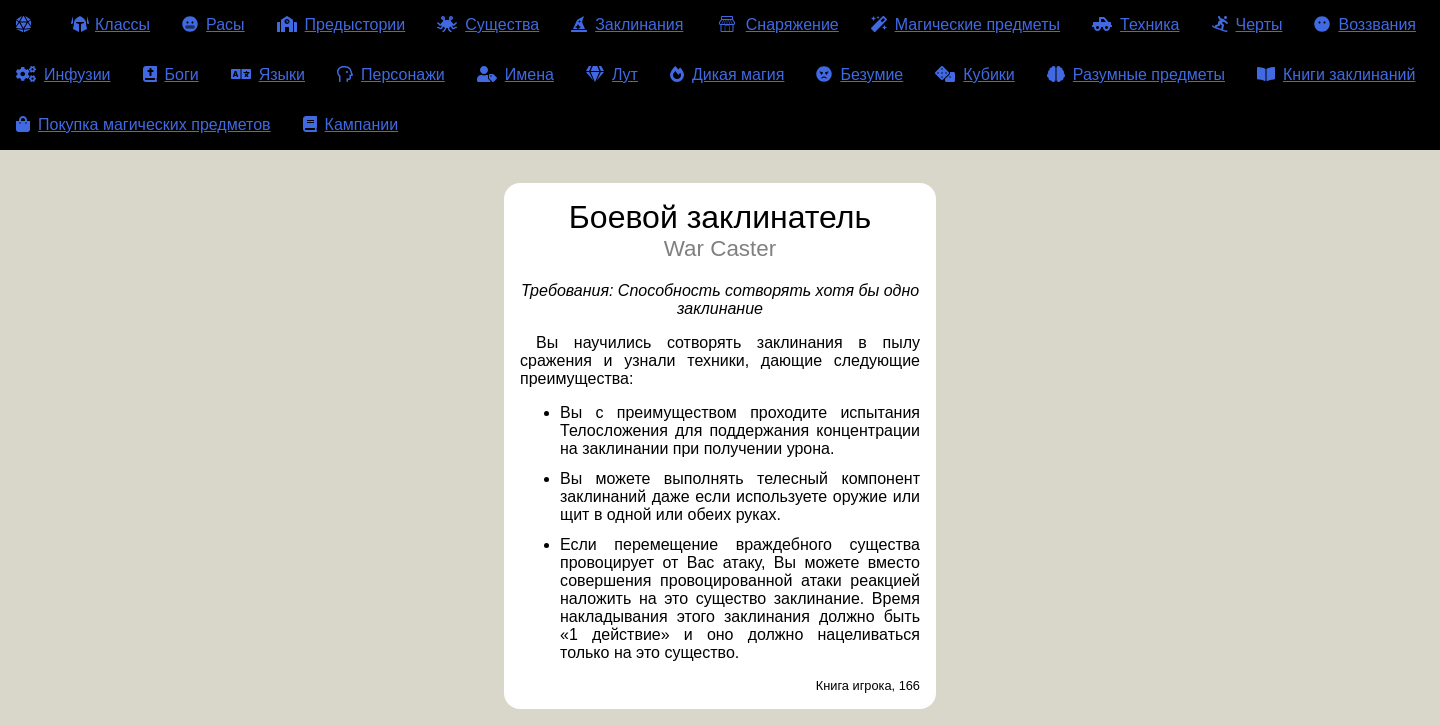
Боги (171, 74)
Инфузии (63, 74)
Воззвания (1365, 24)
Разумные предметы (1136, 74)
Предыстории (341, 24)
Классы (110, 24)
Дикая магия (727, 74)
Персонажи (391, 74)
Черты (1247, 24)
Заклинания (627, 24)
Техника (1135, 24)
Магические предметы (965, 24)
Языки (268, 74)
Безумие (859, 74)
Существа (488, 24)
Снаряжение (776, 24)
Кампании (351, 124)
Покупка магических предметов (143, 124)
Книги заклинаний (1336, 74)
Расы (213, 24)
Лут (612, 74)
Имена (515, 74)
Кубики (975, 74)
